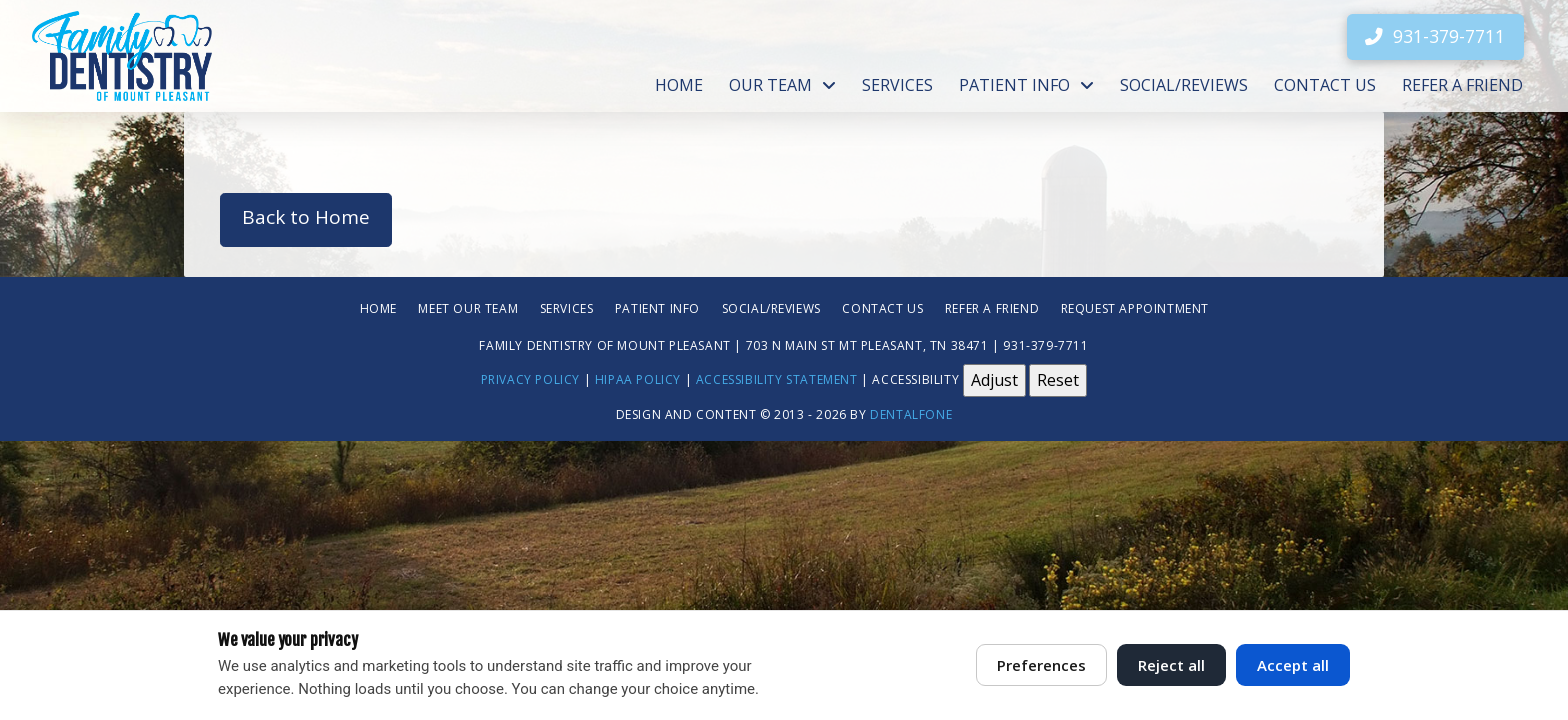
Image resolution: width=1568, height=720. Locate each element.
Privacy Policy (530, 379)
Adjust (994, 380)
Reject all (1171, 665)
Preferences (1041, 665)
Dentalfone (911, 414)
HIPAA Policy (638, 379)
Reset (1058, 380)
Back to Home (306, 217)
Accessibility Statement (777, 379)
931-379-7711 (1045, 344)
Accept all (1293, 665)
